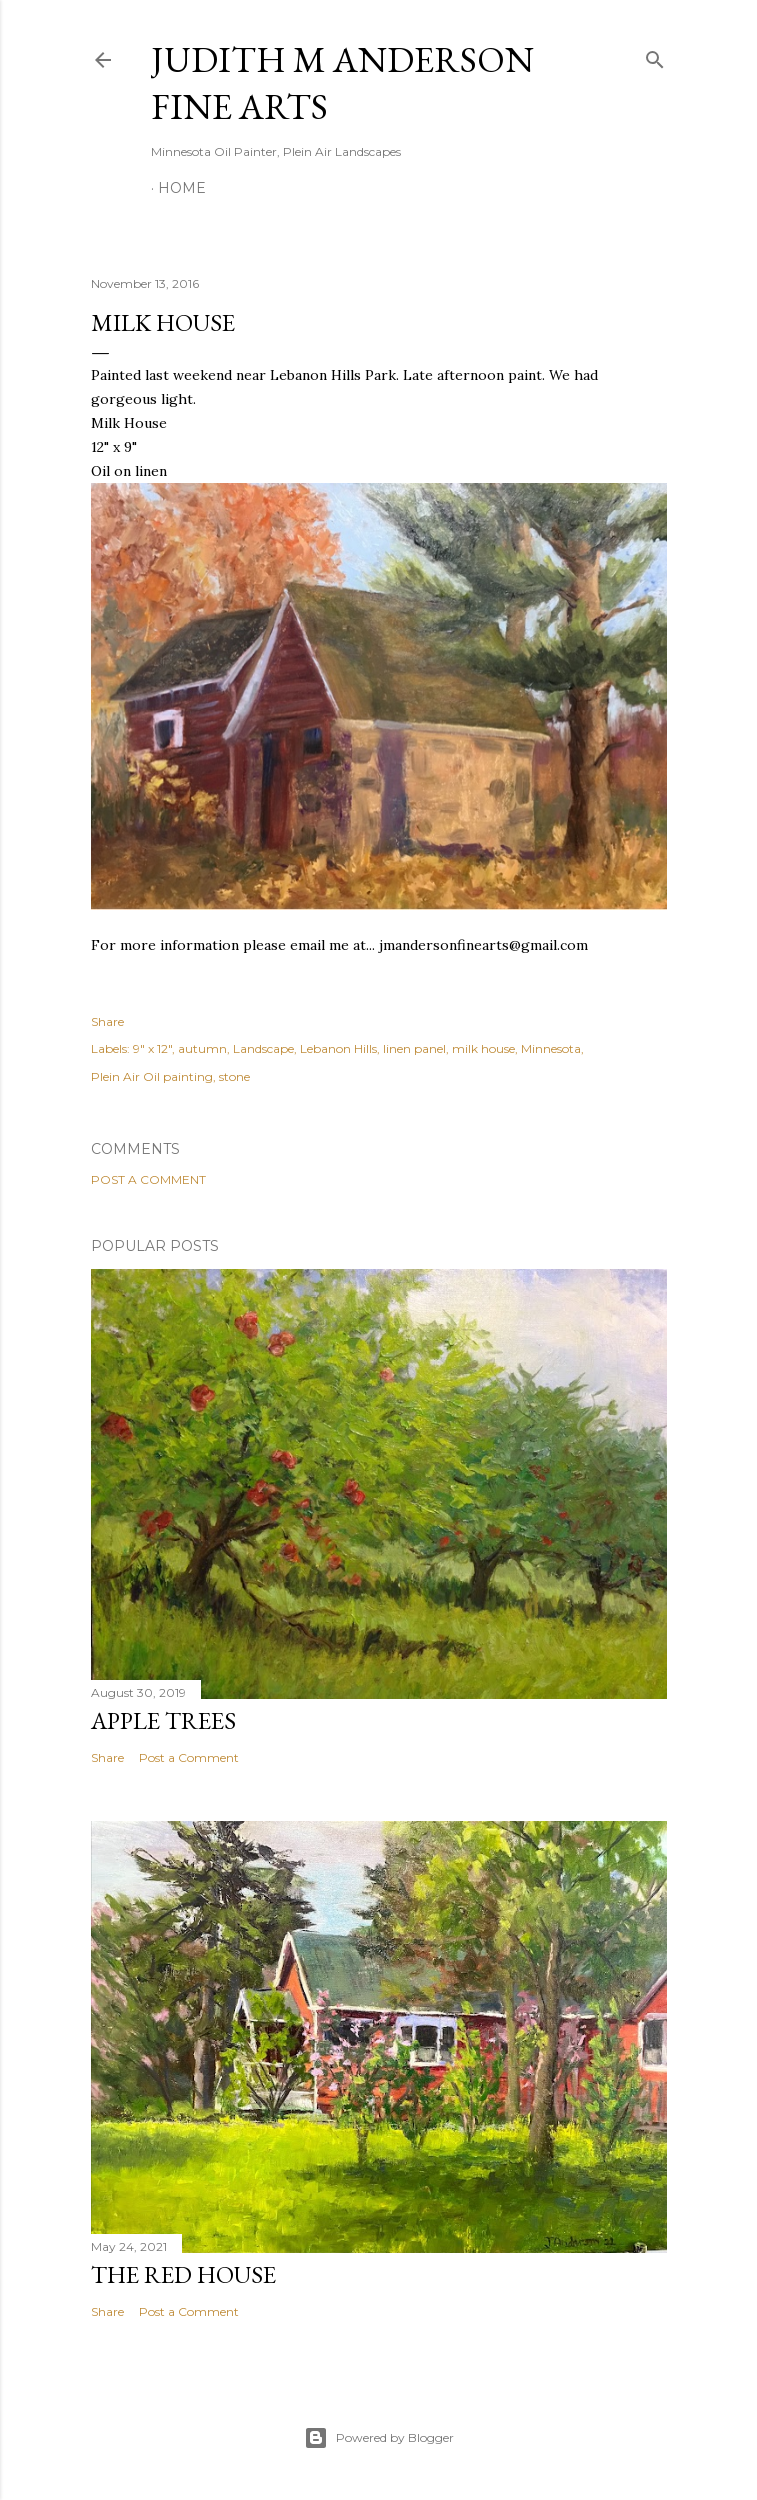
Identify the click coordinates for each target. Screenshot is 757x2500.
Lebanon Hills (338, 1048)
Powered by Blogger (379, 2438)
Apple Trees (163, 1720)
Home (182, 188)
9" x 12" (152, 1048)
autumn (202, 1048)
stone (234, 1076)
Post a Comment (148, 1179)
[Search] (655, 55)
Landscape (263, 1048)
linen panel (414, 1048)
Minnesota (551, 1048)
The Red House (183, 2274)
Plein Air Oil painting (152, 1076)
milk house (483, 1048)
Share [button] (107, 1021)
